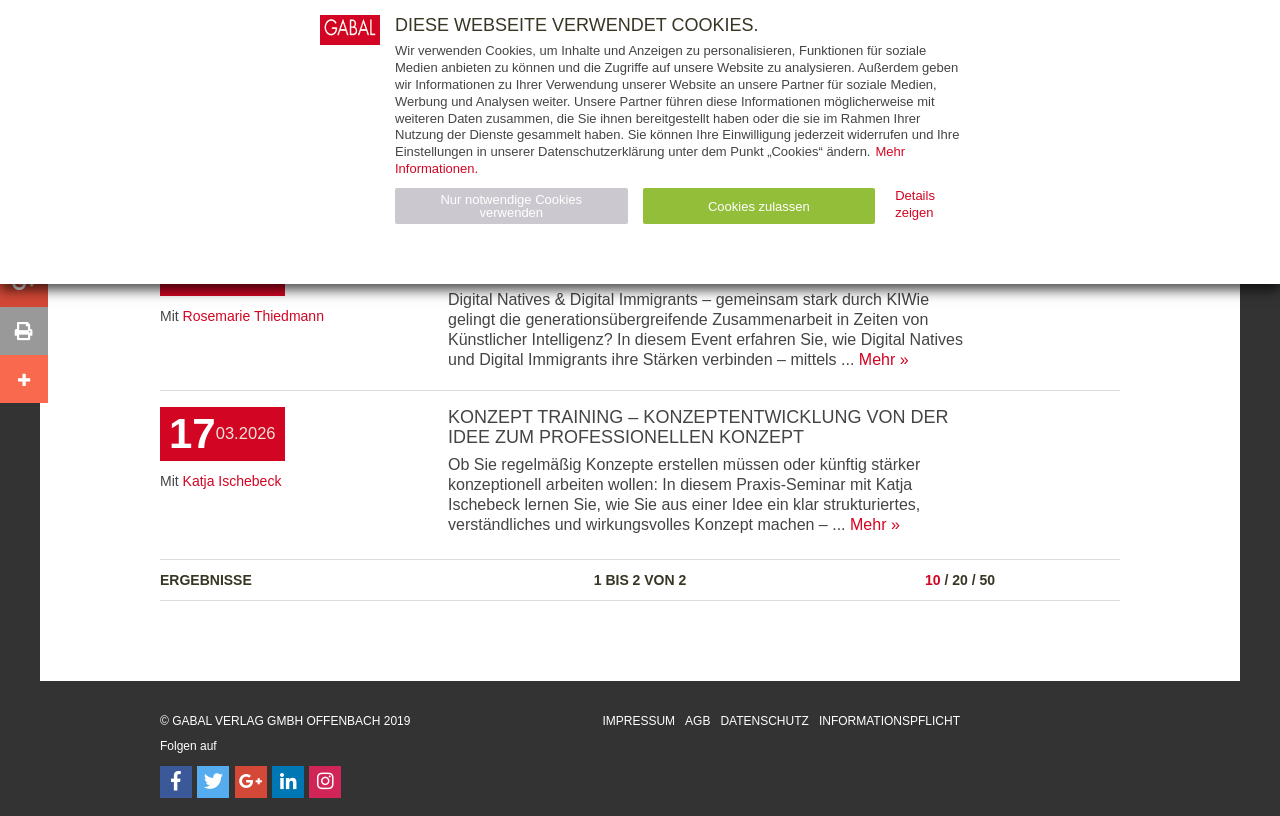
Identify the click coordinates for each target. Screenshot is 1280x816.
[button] (24, 331)
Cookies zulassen (759, 206)
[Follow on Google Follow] (251, 782)
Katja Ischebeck (232, 481)
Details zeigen (915, 204)
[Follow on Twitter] (213, 782)
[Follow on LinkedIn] (288, 782)
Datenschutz (764, 721)
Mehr (877, 359)
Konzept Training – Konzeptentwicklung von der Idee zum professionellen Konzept (698, 427)
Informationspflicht (889, 721)
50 (987, 580)
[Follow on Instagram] (325, 782)
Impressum (638, 721)
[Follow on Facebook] (176, 782)
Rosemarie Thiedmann (253, 316)
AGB (697, 721)
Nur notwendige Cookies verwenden (511, 206)
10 (933, 580)
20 (960, 580)
